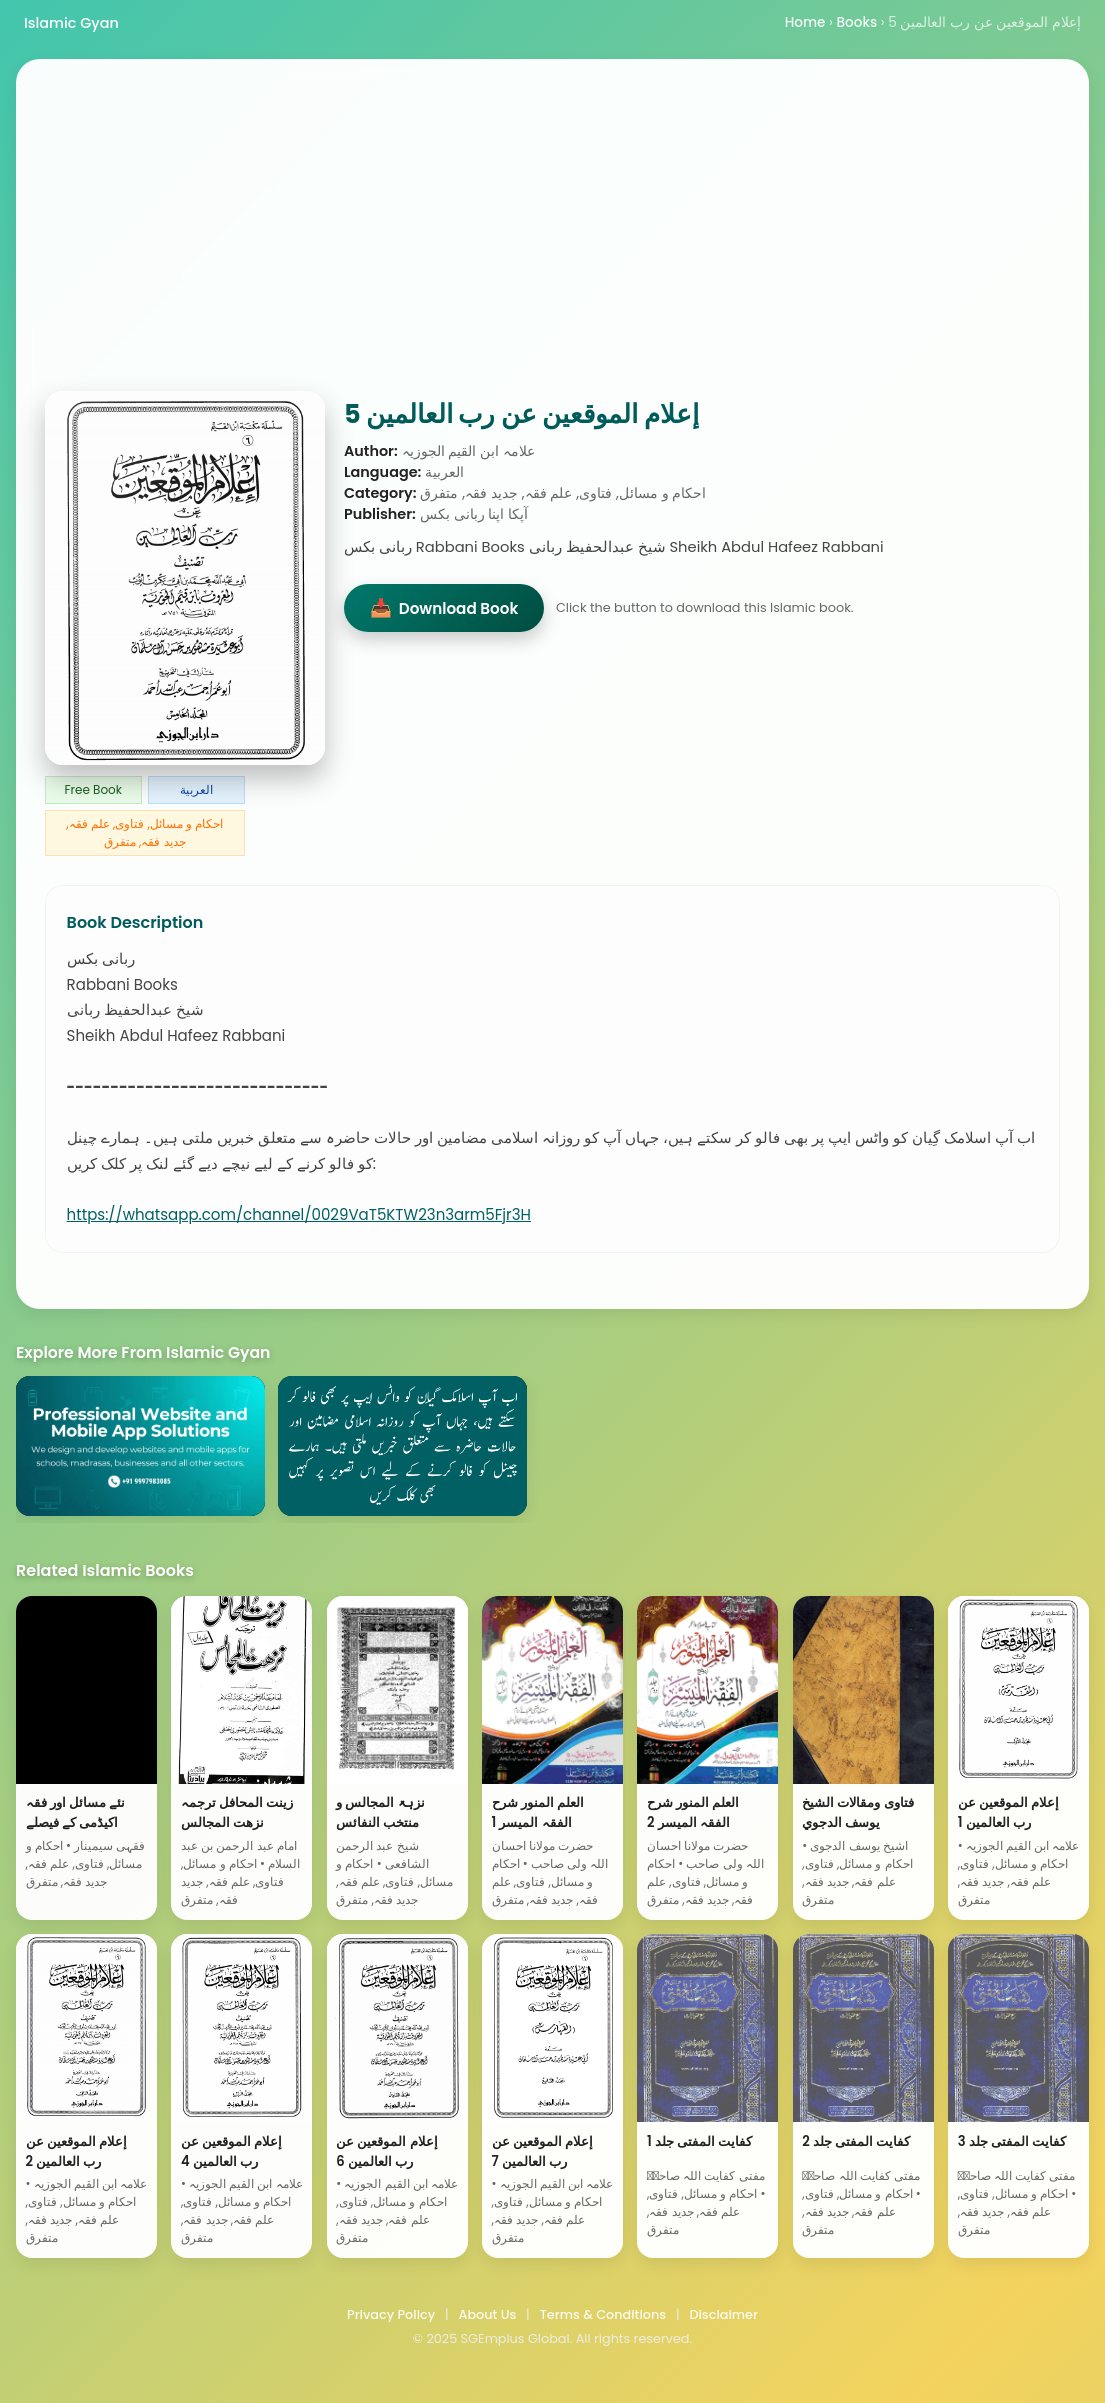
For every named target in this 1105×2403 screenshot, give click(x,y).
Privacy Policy (391, 2314)
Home (805, 22)
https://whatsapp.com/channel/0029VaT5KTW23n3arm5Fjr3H (299, 1214)
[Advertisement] (552, 241)
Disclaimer (723, 2314)
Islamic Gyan (71, 23)
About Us (487, 2314)
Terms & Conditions (603, 2314)
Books (857, 22)
